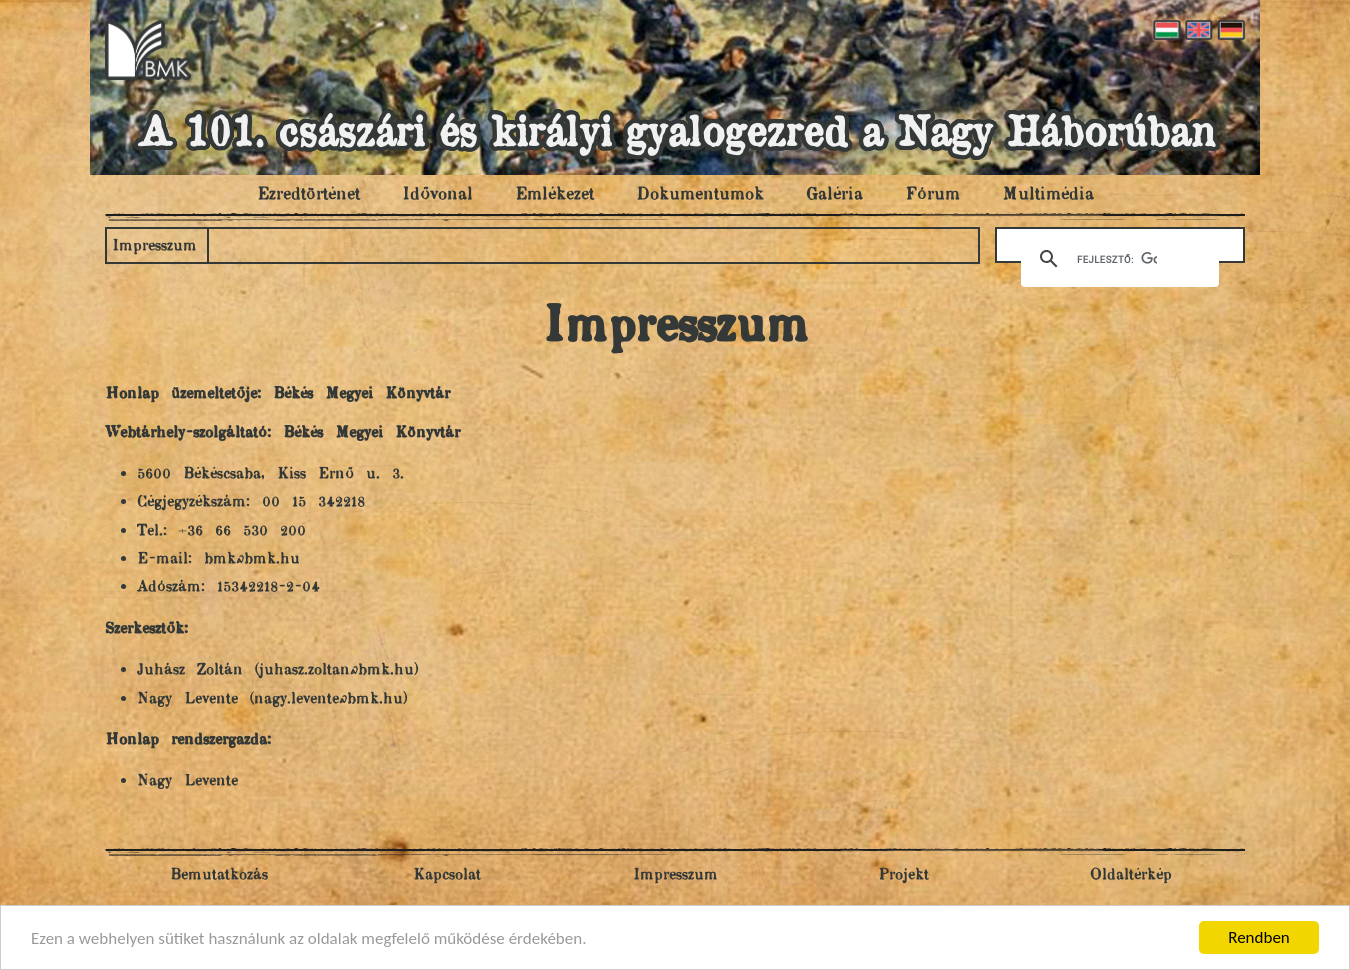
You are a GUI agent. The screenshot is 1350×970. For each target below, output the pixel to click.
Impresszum (154, 246)
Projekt (903, 875)
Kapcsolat (447, 875)
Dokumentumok (700, 195)
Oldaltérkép (1131, 875)
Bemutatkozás (219, 875)
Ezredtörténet (308, 195)
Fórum (932, 195)
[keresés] (1117, 259)
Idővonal (437, 195)
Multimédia (1048, 195)
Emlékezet (554, 195)
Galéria (834, 195)
